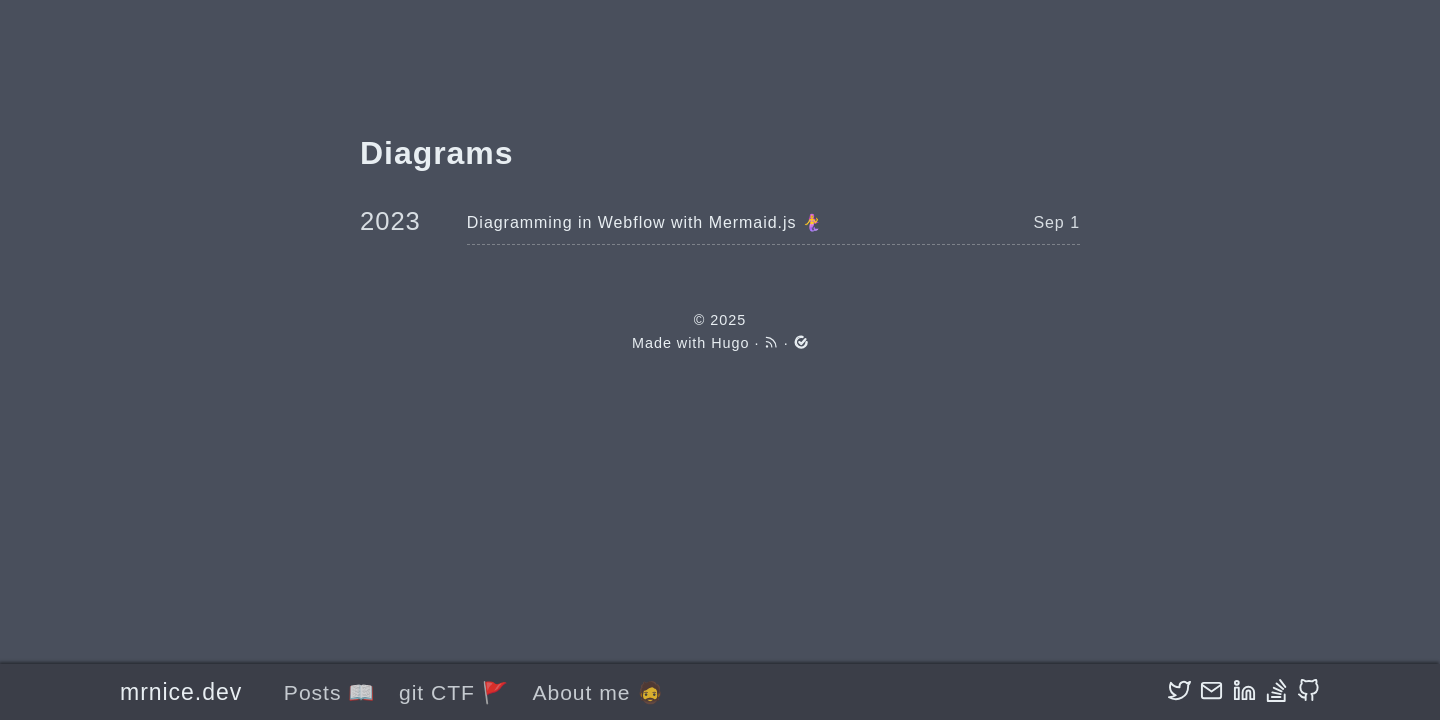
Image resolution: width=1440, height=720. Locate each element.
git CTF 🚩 (454, 692)
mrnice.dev (181, 692)
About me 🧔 (598, 692)
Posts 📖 (329, 692)
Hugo (730, 343)
